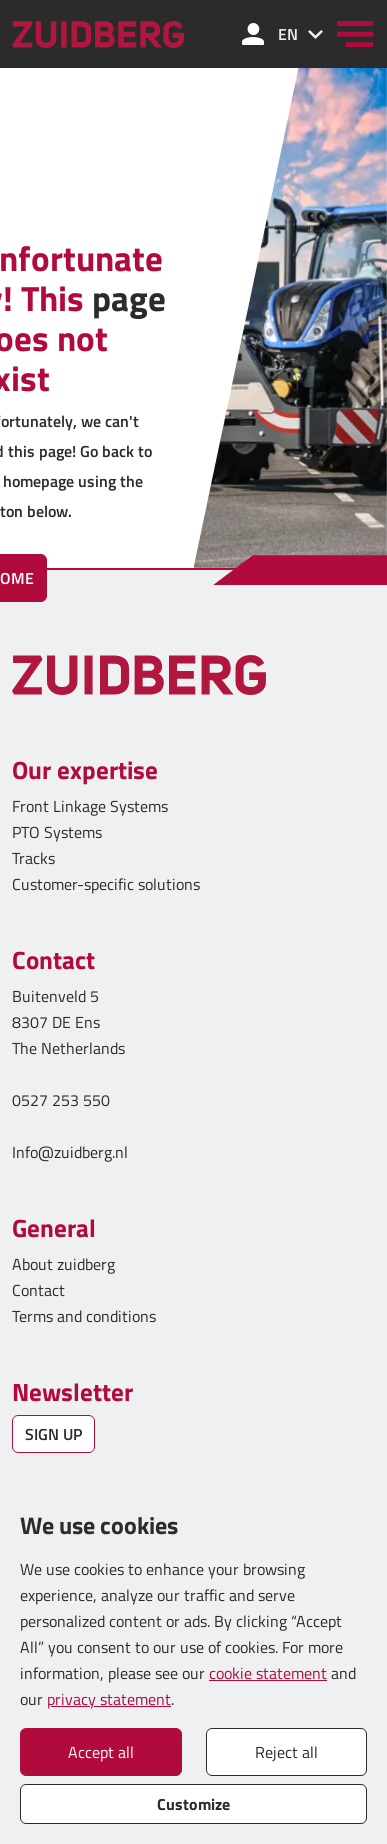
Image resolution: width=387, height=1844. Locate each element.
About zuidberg (63, 1264)
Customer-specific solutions (106, 884)
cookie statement (268, 1673)
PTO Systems (57, 832)
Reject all (286, 1752)
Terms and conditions (84, 1316)
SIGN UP (53, 1434)
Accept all (101, 1752)
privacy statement (109, 1699)
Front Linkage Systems (90, 806)
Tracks (33, 858)
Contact (38, 1290)
